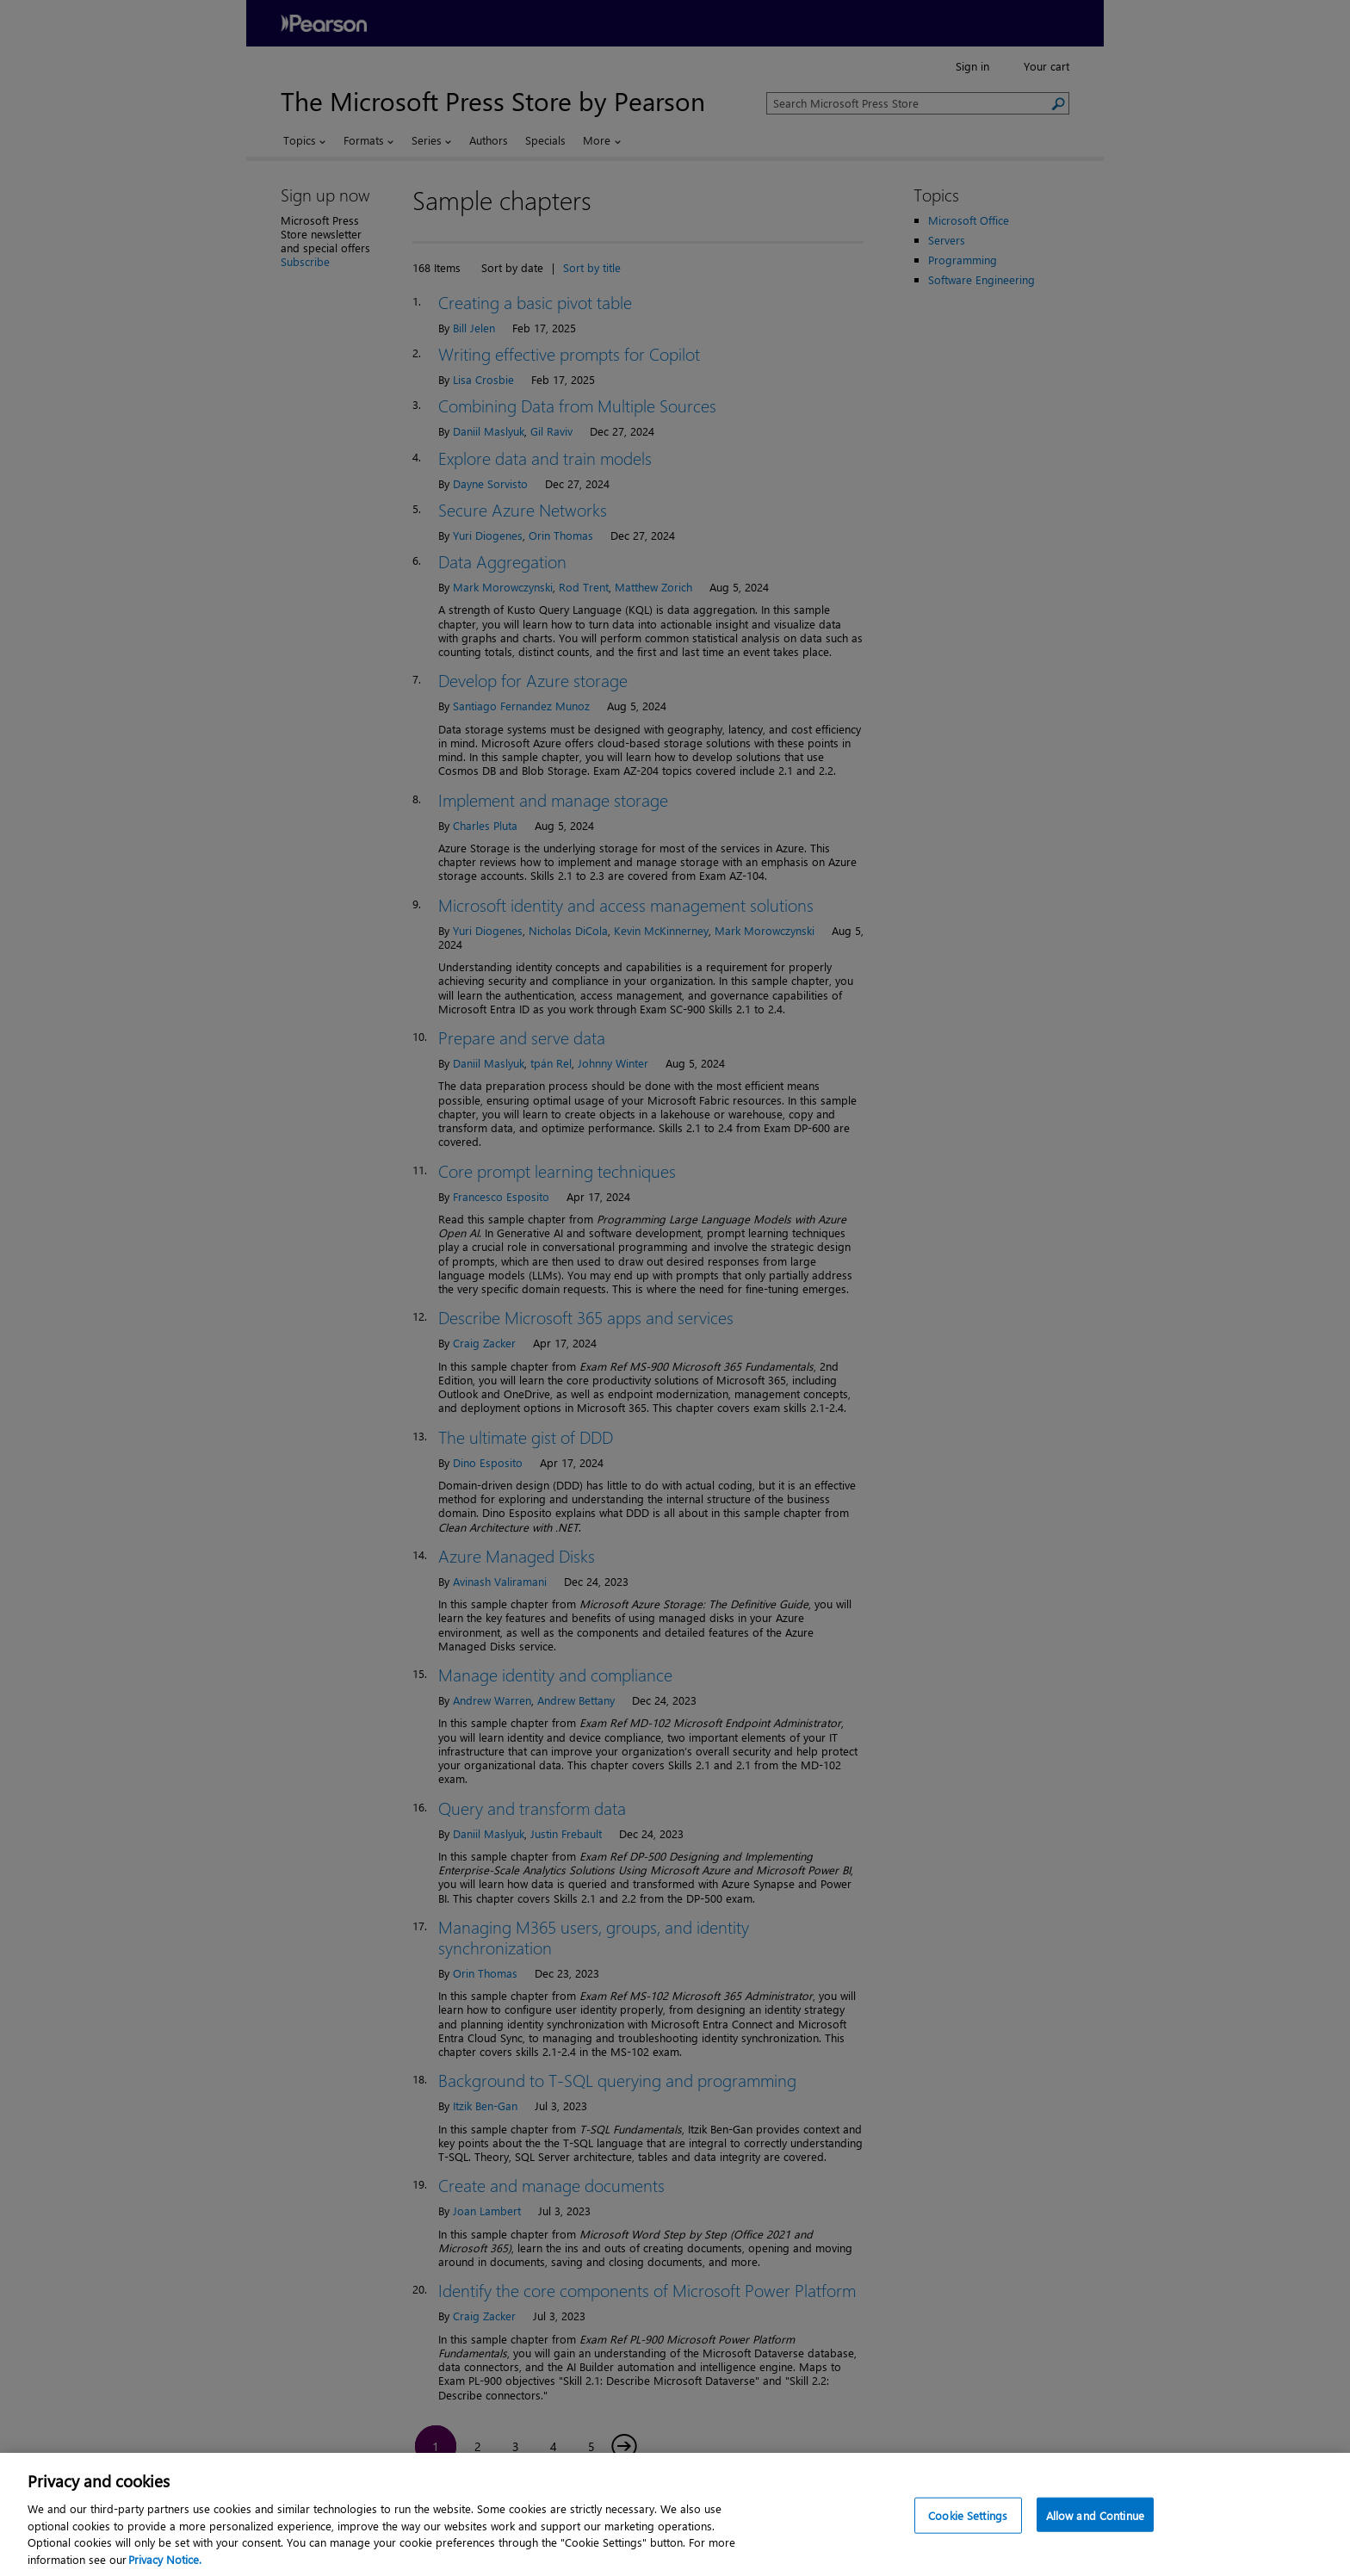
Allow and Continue (1095, 2530)
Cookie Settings (967, 2530)
